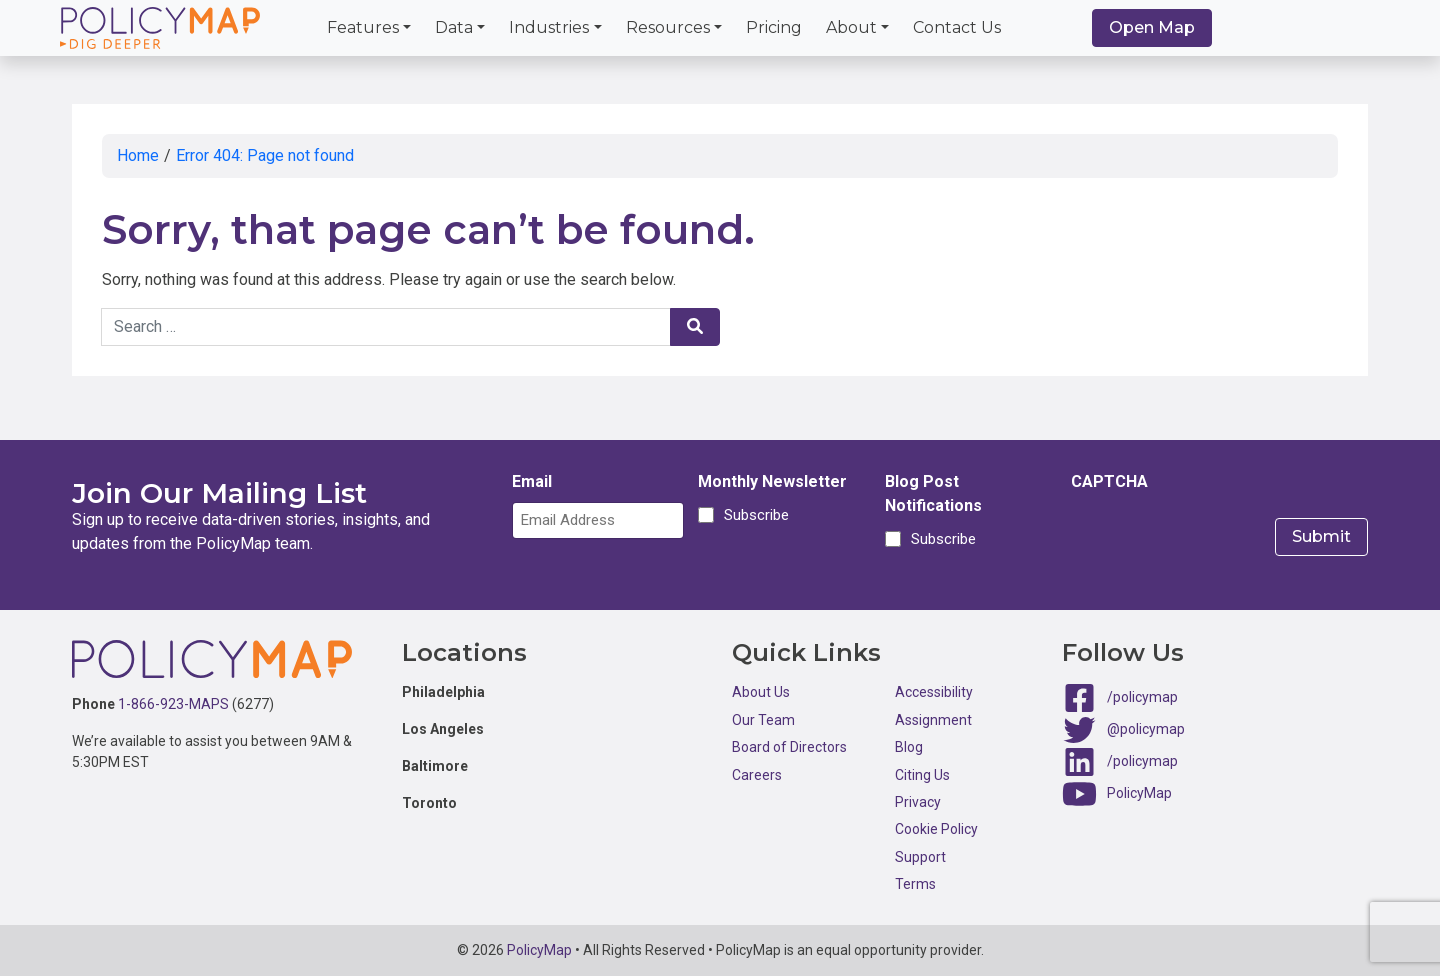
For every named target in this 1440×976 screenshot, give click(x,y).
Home (138, 155)
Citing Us (922, 775)
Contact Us (957, 27)
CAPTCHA (1109, 481)
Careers (757, 775)
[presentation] (1223, 541)
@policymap (1146, 729)
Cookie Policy (936, 829)
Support (920, 857)
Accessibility (934, 692)
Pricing (774, 27)
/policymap (1142, 697)
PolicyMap (1139, 793)
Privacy (918, 802)
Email (532, 481)
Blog (909, 747)
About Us (761, 692)
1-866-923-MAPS (173, 704)
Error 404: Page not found (265, 155)
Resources (668, 27)
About (851, 27)
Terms (915, 884)
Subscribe (753, 515)
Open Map (1152, 27)
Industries (549, 27)
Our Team (763, 720)
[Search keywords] (386, 327)
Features (363, 27)
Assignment (933, 720)
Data (454, 27)
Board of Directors (789, 747)
